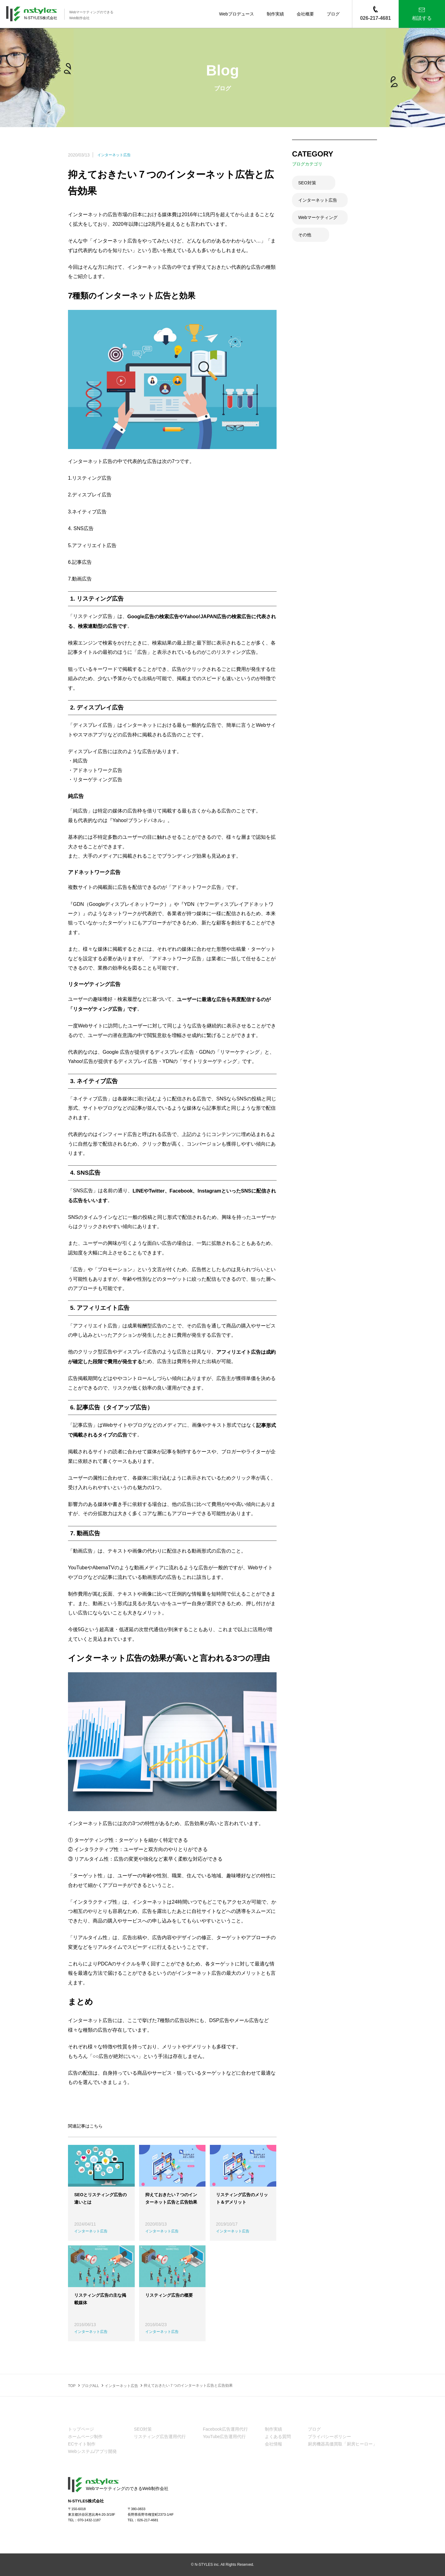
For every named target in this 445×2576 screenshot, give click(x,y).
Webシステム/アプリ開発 (92, 2451)
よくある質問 (278, 2436)
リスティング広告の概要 (169, 2295)
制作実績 (275, 13)
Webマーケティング (317, 217)
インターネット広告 (317, 200)
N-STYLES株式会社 (40, 18)
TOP (71, 2385)
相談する (422, 18)
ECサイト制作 (81, 2443)
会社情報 (273, 2443)
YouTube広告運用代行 (224, 2436)
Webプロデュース (236, 13)
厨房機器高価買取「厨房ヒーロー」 (342, 2443)
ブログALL (90, 2385)
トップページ (81, 2429)
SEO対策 (307, 182)
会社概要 (305, 13)
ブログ (333, 13)
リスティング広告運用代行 (160, 2436)
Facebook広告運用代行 (225, 2429)
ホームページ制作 (85, 2436)
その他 (304, 235)
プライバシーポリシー (329, 2436)
